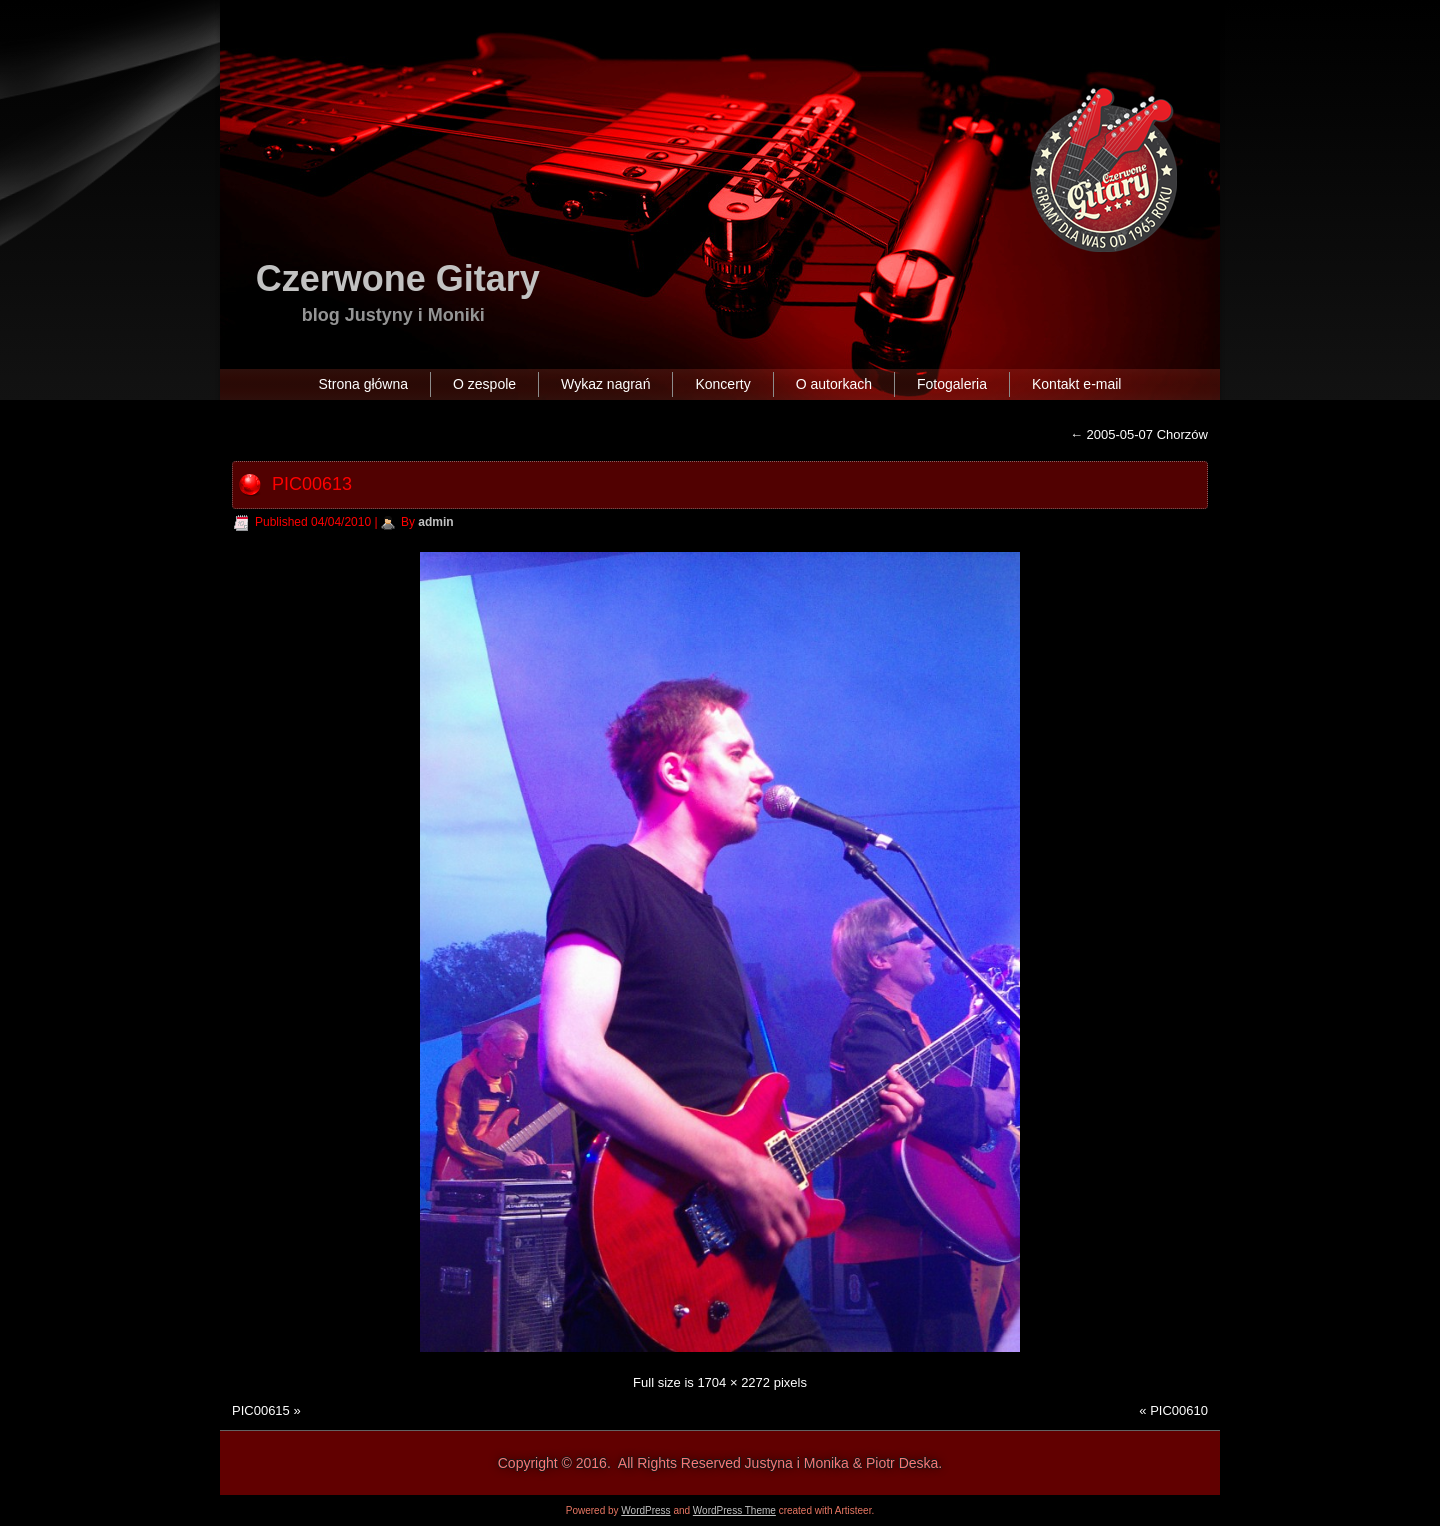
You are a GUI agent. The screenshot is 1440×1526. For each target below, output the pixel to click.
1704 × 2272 (733, 1382)
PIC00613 (312, 484)
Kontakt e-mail (1076, 384)
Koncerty (722, 384)
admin (435, 522)
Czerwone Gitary (398, 278)
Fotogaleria (952, 384)
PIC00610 (1179, 1410)
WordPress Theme (734, 1510)
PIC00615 (261, 1410)
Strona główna (364, 384)
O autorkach (834, 384)
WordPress (645, 1510)
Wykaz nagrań (605, 384)
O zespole (484, 384)
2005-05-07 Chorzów (1139, 434)
